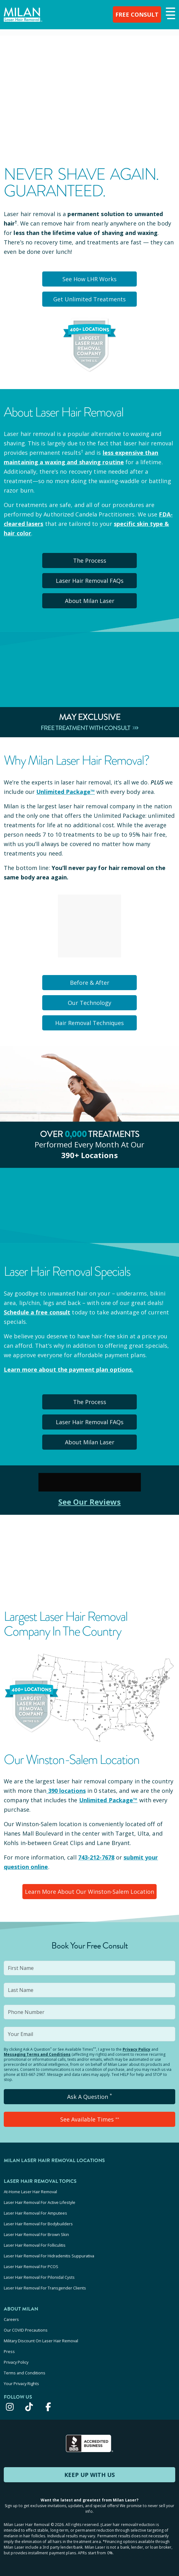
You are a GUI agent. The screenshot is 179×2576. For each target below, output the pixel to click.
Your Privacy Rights (21, 2383)
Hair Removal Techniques (89, 1023)
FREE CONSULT (137, 14)
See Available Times (89, 2119)
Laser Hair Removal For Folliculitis (35, 2245)
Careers (11, 2319)
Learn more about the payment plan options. (68, 1369)
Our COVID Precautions (26, 2330)
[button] (169, 14)
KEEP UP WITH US (89, 2474)
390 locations (65, 1790)
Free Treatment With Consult (90, 728)
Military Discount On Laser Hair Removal (41, 2341)
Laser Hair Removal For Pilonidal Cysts (39, 2277)
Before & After (89, 982)
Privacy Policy (136, 2049)
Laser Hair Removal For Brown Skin (36, 2234)
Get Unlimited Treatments (89, 299)
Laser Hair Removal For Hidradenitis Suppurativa (49, 2256)
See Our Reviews (89, 1502)
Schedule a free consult (37, 1312)
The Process (89, 560)
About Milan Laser (89, 601)
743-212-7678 (96, 1857)
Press (9, 2351)
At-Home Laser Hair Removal (30, 2191)
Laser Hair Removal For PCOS (31, 2266)
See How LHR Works (89, 279)
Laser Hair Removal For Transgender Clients (45, 2288)
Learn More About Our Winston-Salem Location (89, 1891)
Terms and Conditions (24, 2373)
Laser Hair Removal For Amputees (35, 2213)
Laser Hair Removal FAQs (90, 580)
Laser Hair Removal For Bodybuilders (38, 2224)
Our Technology (89, 1002)
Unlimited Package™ (65, 791)
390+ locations (89, 1155)
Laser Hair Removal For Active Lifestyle (39, 2202)
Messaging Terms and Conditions (37, 2054)
